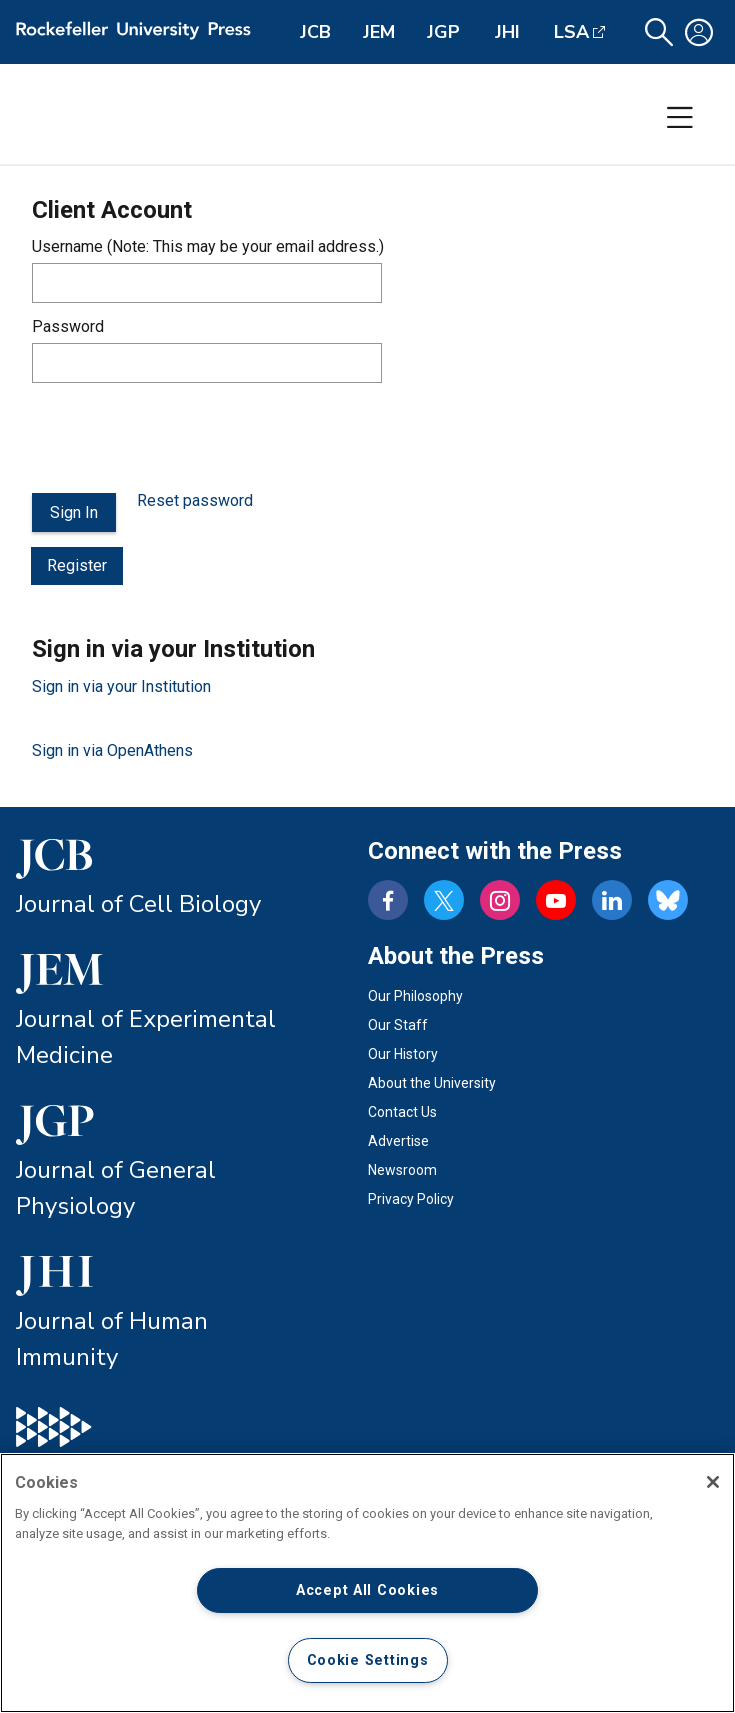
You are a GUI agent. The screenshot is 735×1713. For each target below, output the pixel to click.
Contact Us (402, 1112)
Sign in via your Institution (121, 686)
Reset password (195, 500)
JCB (315, 32)
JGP (443, 32)
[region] (367, 1583)
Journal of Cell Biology (138, 904)
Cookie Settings (368, 1660)
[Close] (713, 1482)
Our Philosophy (415, 996)
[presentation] (184, 438)
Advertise (398, 1141)
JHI (507, 32)
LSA (571, 32)
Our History (403, 1054)
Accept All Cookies (367, 1590)
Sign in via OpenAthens (112, 750)
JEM (379, 32)
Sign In (74, 512)
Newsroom (402, 1170)
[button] (659, 32)
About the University (432, 1083)
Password (68, 326)
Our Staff (398, 1025)
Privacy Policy (411, 1199)
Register (77, 565)
